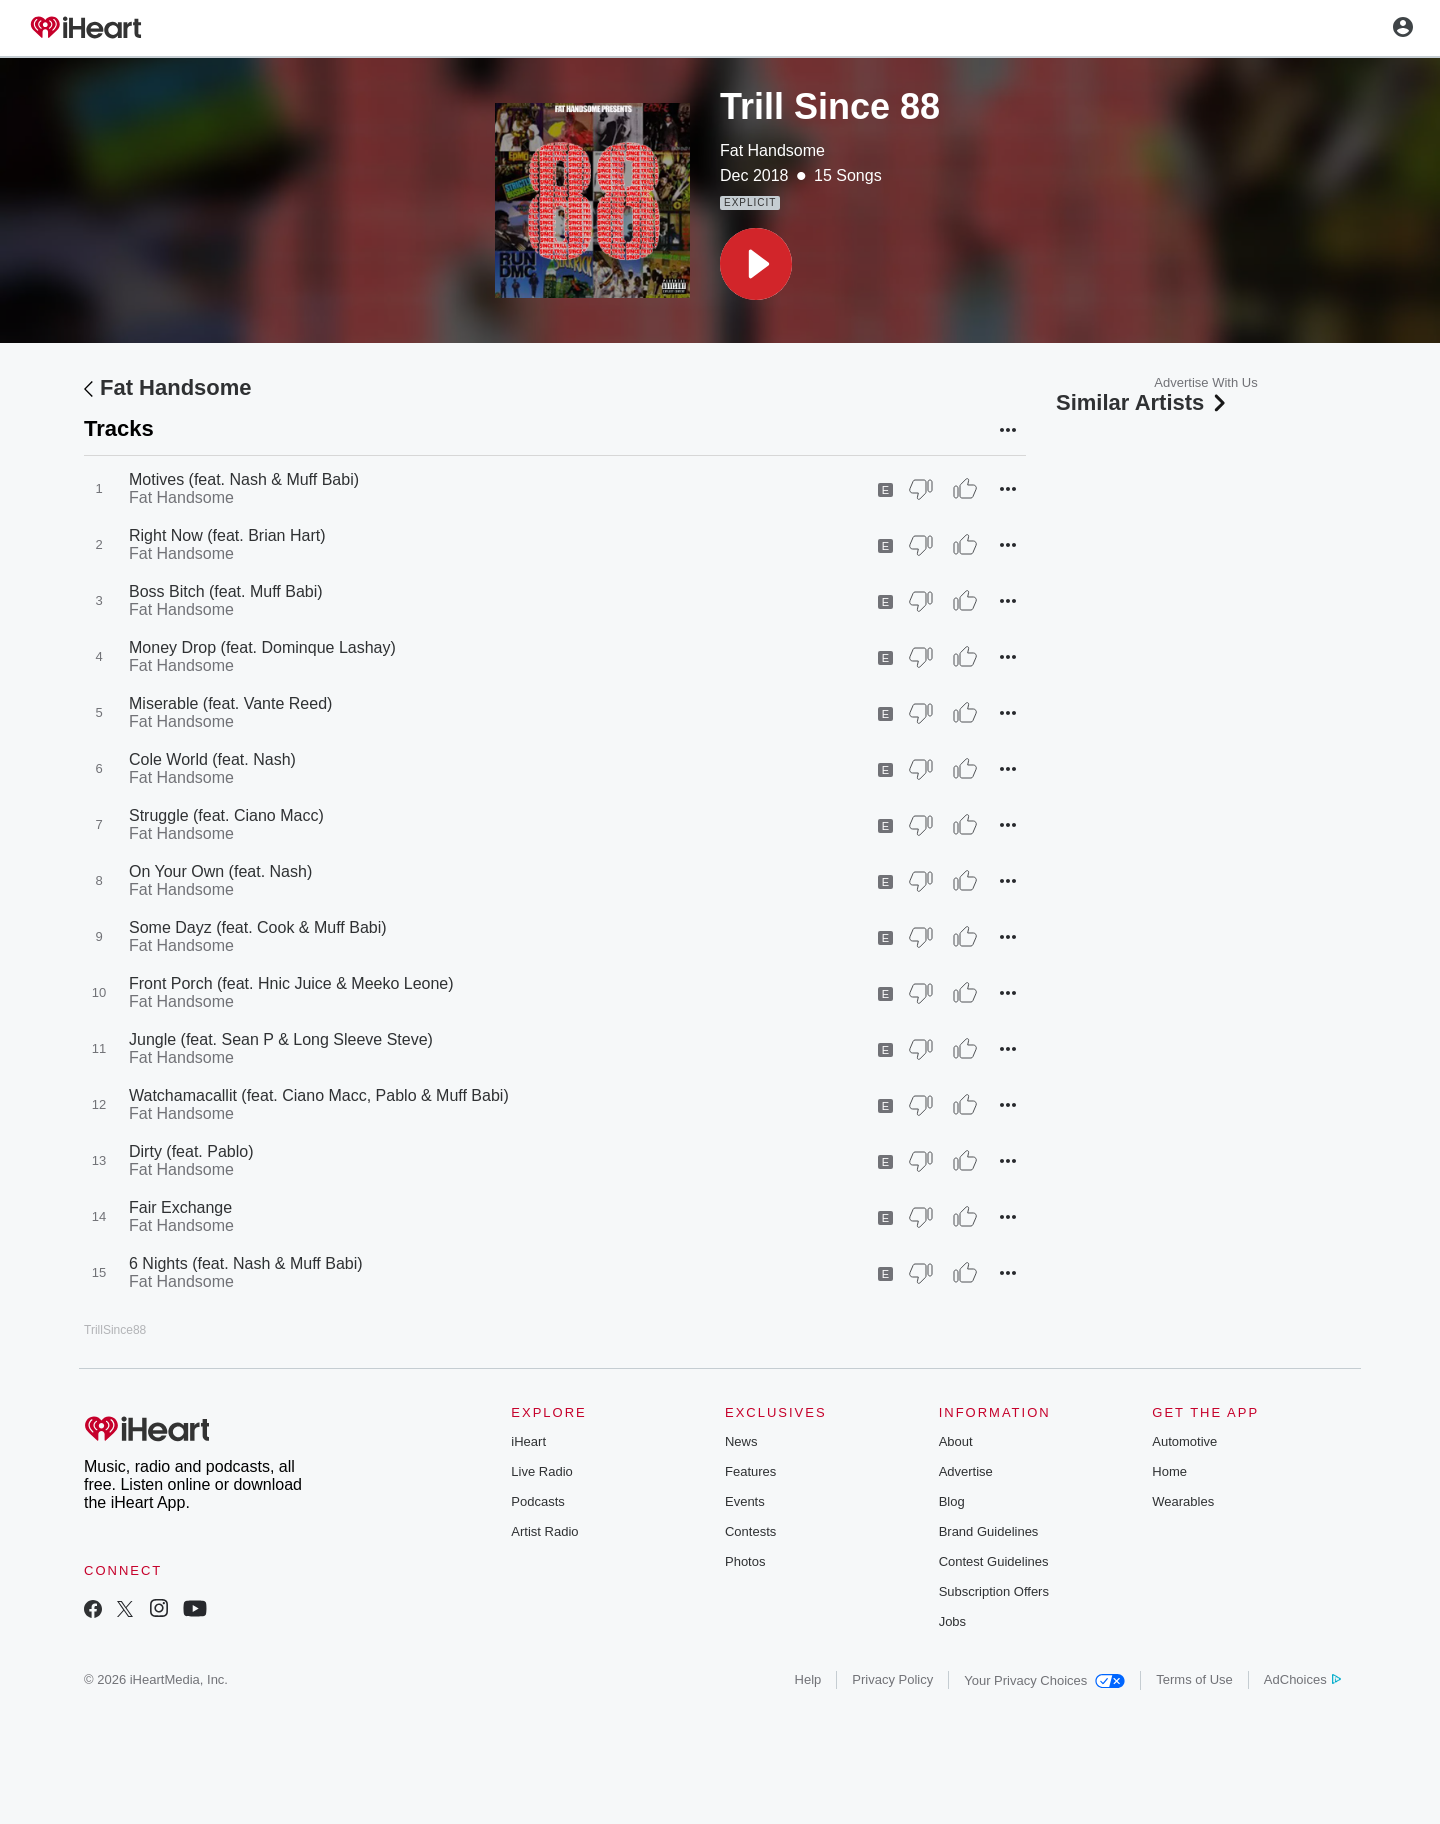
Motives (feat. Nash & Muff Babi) (244, 479)
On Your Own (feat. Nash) (220, 871)
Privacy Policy (892, 1679)
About (956, 1441)
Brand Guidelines (989, 1531)
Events (745, 1501)
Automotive (1184, 1441)
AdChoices (1302, 1679)
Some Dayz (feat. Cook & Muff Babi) (258, 927)
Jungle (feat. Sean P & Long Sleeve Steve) (281, 1039)
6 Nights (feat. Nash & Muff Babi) (246, 1263)
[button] (756, 264)
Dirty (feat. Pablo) (191, 1151)
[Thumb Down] (921, 489)
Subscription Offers (994, 1591)
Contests (750, 1531)
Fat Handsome (772, 150)
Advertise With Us (1205, 382)
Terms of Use (1194, 1679)
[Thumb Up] (965, 489)
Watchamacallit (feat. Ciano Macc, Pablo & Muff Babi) (319, 1095)
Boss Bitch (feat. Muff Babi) (226, 591)
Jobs (952, 1621)
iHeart (528, 1441)
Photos (745, 1561)
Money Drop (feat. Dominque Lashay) (262, 647)
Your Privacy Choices (1044, 1680)
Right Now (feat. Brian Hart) (227, 535)
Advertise (966, 1471)
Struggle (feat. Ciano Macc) (226, 815)
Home (1169, 1471)
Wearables (1183, 1501)
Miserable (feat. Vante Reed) (230, 703)
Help (808, 1679)
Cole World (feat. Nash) (212, 759)
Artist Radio (544, 1531)
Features (750, 1471)
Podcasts (537, 1501)
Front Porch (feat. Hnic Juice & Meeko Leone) (291, 983)
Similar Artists (1143, 402)
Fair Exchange (180, 1207)
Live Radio (541, 1471)
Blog (952, 1501)
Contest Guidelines (994, 1561)
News (741, 1441)
